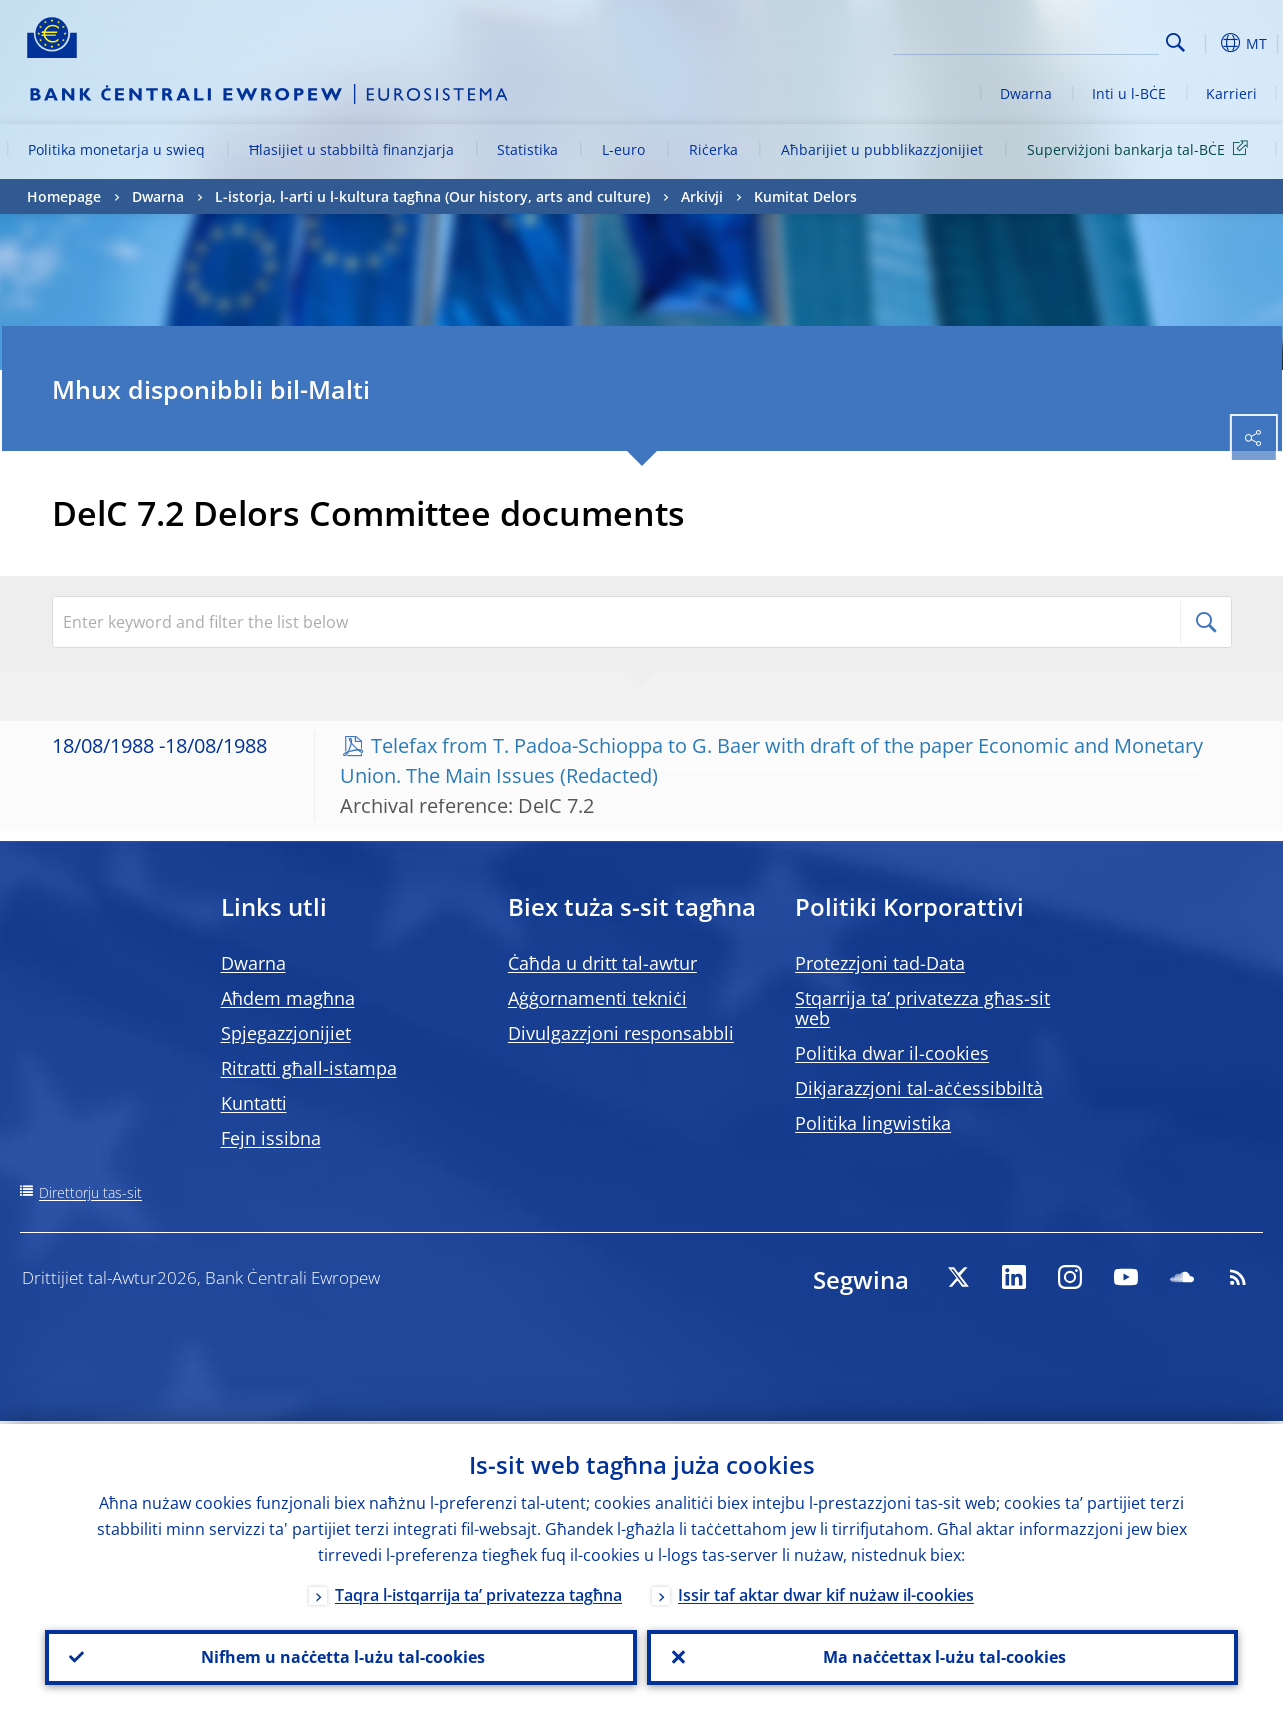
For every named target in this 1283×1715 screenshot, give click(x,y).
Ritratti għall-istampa (309, 1068)
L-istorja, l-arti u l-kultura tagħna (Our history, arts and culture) (432, 196)
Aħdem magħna (288, 998)
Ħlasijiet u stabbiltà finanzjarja (351, 149)
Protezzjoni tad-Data (880, 963)
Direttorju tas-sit (90, 1192)
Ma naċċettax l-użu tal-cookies (942, 1656)
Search (1175, 42)
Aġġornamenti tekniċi (597, 998)
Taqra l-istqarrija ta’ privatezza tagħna (478, 1592)
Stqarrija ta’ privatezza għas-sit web (922, 1008)
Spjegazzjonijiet (286, 1033)
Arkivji (702, 196)
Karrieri (1231, 93)
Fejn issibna (271, 1138)
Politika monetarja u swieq (116, 149)
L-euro (623, 149)
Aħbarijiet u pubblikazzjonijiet (882, 149)
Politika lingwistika (873, 1123)
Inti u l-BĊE (1129, 93)
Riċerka (713, 149)
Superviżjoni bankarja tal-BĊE (1141, 148)
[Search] (1059, 40)
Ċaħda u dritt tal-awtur (602, 963)
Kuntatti (254, 1103)
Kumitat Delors (805, 196)
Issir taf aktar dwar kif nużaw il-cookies (826, 1592)
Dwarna (1026, 93)
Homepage (64, 196)
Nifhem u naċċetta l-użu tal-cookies (341, 1656)
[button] (1207, 43)
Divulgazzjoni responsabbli (621, 1033)
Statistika (527, 149)
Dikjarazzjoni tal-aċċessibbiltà (919, 1088)
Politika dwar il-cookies (892, 1053)
